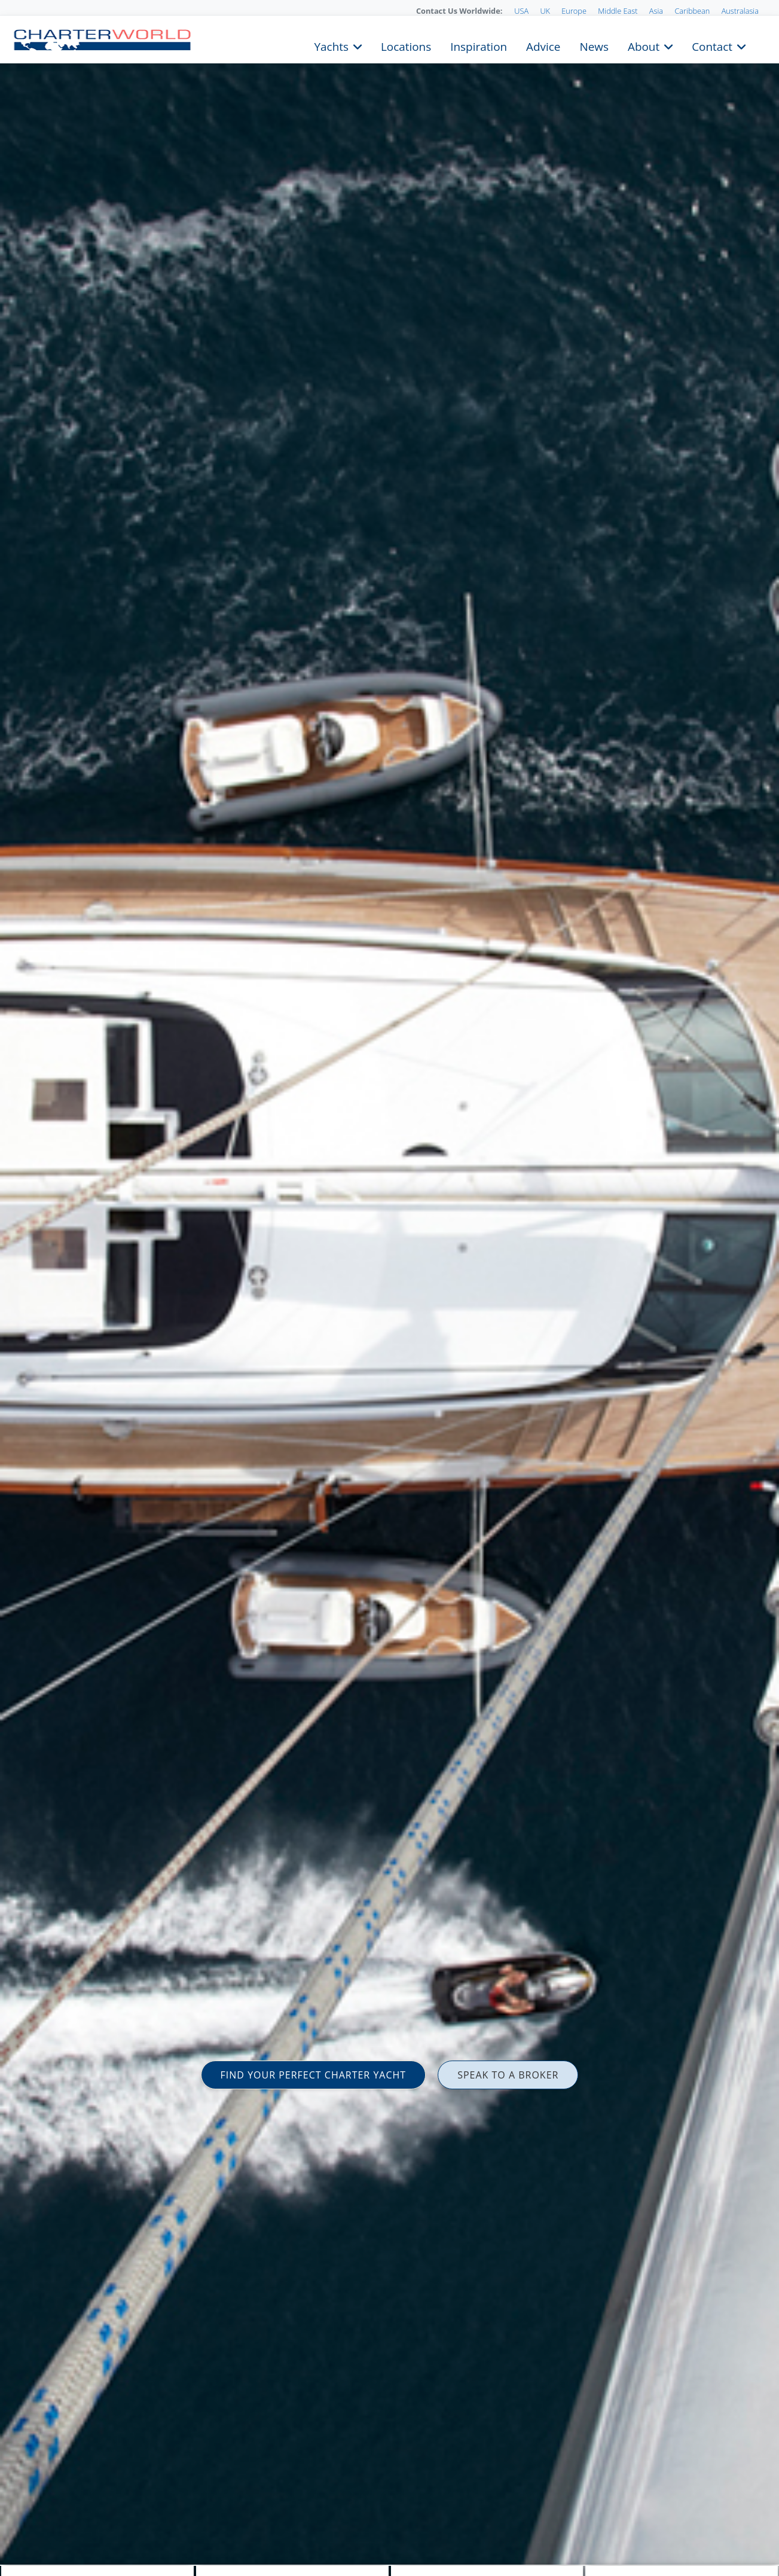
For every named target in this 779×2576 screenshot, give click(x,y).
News (593, 45)
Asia (656, 10)
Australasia (740, 10)
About (643, 45)
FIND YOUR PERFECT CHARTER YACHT (314, 2074)
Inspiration (478, 45)
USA (521, 10)
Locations (406, 45)
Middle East (617, 10)
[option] (389, 1288)
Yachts (331, 45)
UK (545, 10)
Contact (712, 45)
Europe (573, 10)
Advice (543, 45)
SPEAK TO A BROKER (507, 2074)
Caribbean (692, 10)
